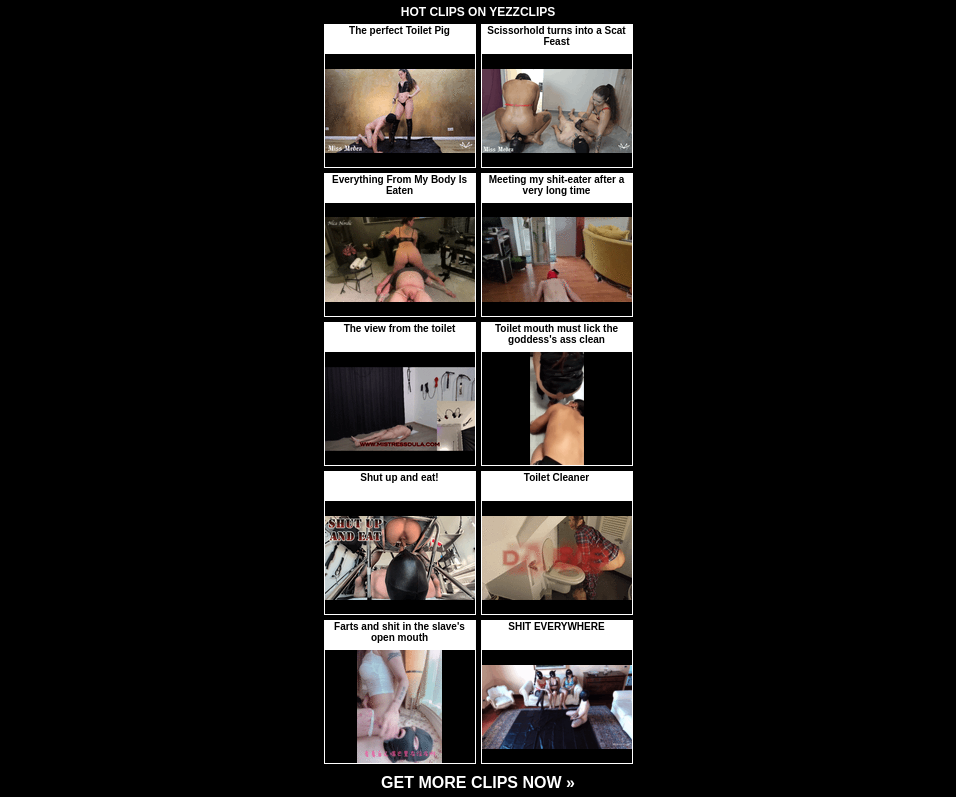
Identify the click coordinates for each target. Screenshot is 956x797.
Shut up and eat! (399, 477)
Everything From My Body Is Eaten (399, 185)
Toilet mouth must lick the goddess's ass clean (556, 334)
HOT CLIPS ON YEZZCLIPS (478, 12)
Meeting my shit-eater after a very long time (557, 185)
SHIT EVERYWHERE (556, 626)
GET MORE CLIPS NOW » (478, 782)
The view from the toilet (400, 328)
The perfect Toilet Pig (399, 30)
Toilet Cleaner (556, 477)
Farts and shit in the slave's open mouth (399, 632)
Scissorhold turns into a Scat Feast (556, 36)
